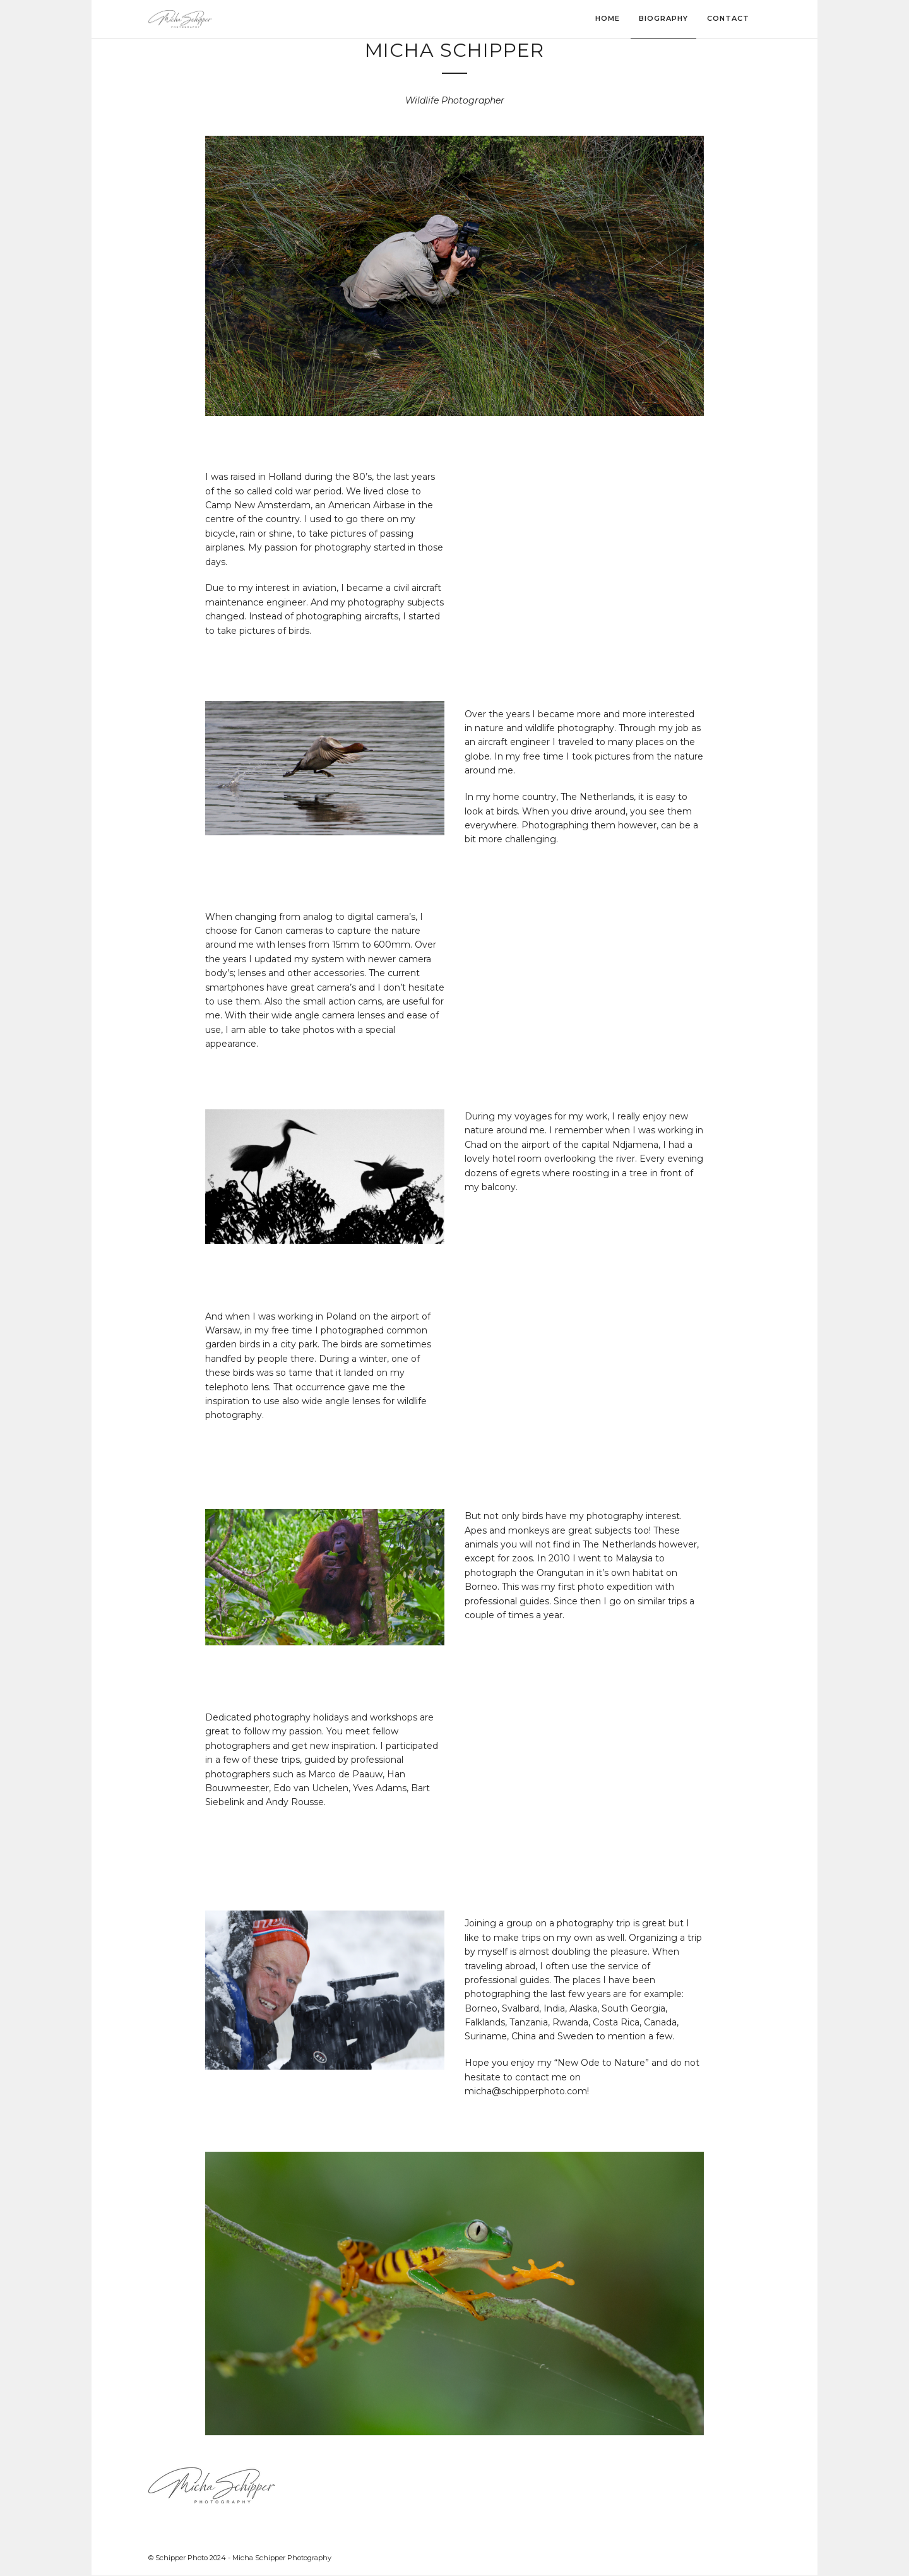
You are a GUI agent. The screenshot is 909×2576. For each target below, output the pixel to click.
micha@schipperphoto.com (526, 2091)
